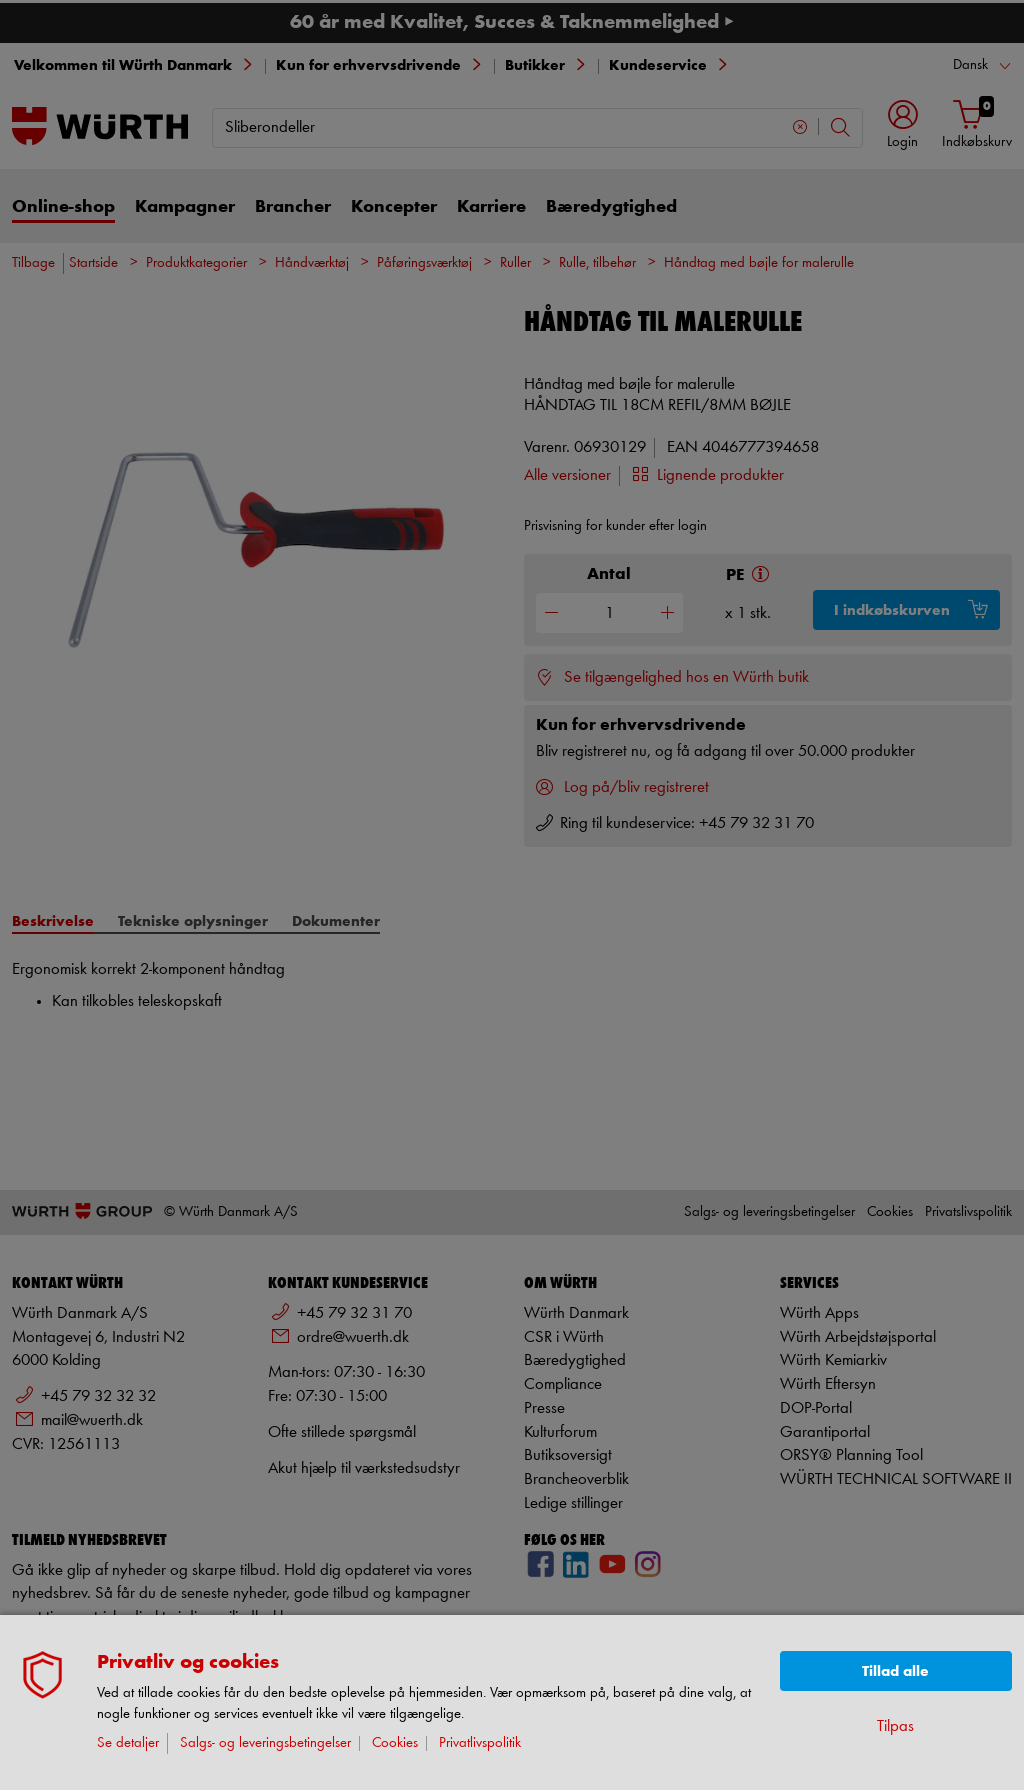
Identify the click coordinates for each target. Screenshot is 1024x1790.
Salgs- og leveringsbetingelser (265, 1743)
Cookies (395, 1743)
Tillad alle (895, 1671)
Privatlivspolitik (480, 1743)
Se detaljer (128, 1743)
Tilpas (895, 1726)
